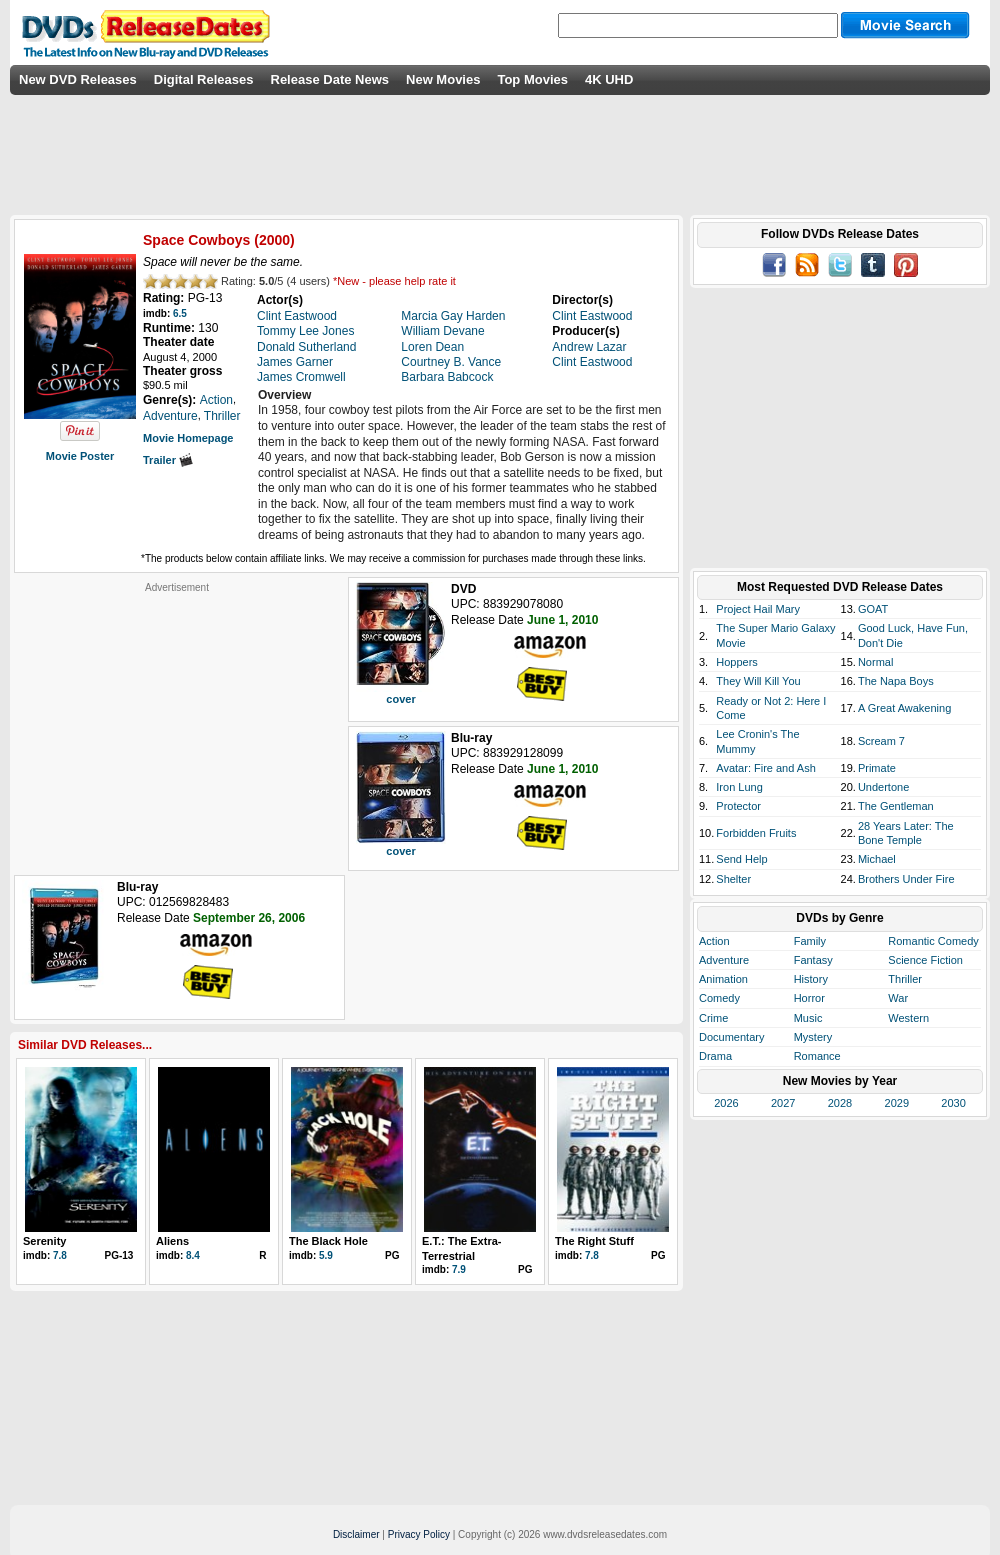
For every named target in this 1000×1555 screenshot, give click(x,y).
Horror (809, 998)
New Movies (443, 79)
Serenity (44, 1241)
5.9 (326, 1255)
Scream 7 (881, 741)
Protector (738, 806)
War (898, 998)
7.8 (60, 1255)
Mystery (813, 1037)
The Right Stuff (594, 1241)
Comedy (719, 998)
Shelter (733, 879)
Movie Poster (80, 456)
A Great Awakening (904, 708)
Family (810, 941)
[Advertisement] (177, 719)
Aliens (172, 1241)
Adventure (724, 960)
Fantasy (813, 960)
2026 (726, 1103)
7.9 (459, 1269)
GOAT (873, 609)
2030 (953, 1103)
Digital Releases (204, 79)
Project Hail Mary (758, 609)
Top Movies (532, 79)
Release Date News (330, 79)
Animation (723, 979)
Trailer (168, 460)
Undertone (883, 787)
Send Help (741, 859)
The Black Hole (328, 1241)
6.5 (180, 313)
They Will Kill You (758, 681)
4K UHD (609, 79)
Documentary (731, 1037)
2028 (840, 1103)
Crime (713, 1018)
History (811, 979)
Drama (715, 1056)
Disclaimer (356, 1534)
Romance (817, 1056)
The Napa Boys (896, 681)
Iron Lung (739, 787)
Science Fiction (925, 960)
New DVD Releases (78, 79)
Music (808, 1018)
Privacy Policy (419, 1534)
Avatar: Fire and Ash (765, 768)
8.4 (193, 1255)
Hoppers (737, 662)
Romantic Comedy (933, 941)
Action (714, 941)
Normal (875, 662)
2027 (783, 1103)
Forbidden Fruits (756, 833)
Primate (877, 768)
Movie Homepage (188, 438)
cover (400, 699)
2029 (897, 1103)
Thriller (905, 979)
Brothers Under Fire (906, 879)
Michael (877, 859)
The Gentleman (896, 806)
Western (908, 1018)
